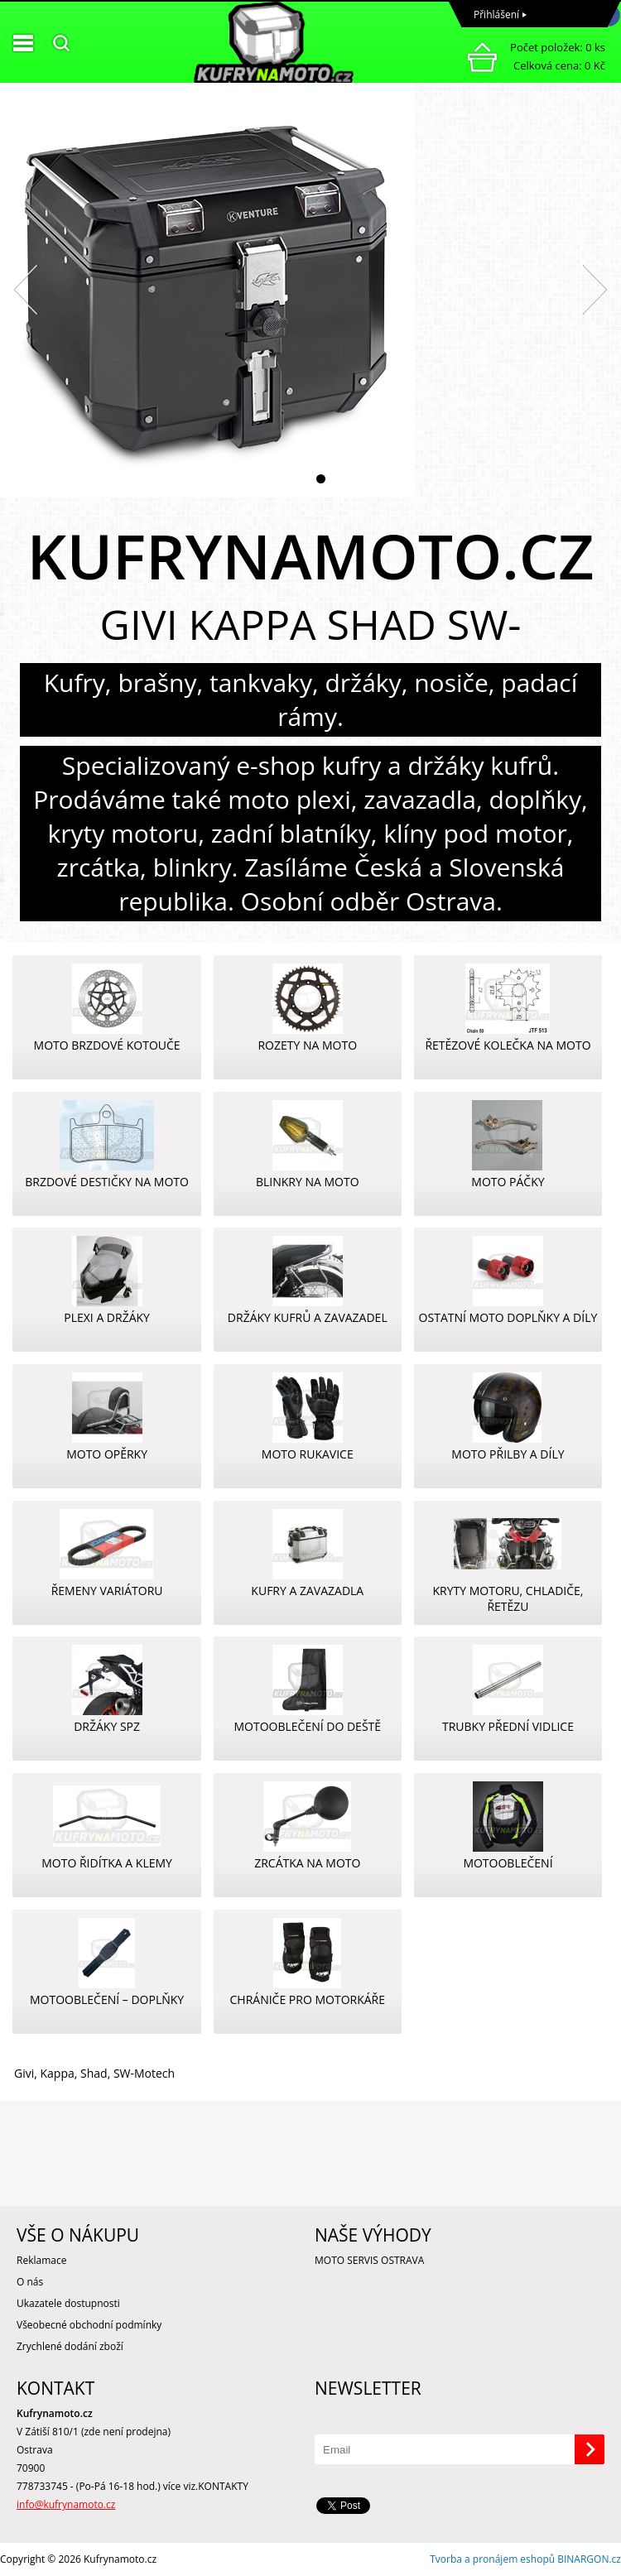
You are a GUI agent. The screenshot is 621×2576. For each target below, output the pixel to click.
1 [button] (300, 478)
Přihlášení (496, 14)
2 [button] (320, 478)
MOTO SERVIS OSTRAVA (369, 2260)
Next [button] (596, 290)
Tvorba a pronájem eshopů (492, 2559)
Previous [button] (25, 290)
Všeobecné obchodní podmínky (89, 2325)
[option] (310, 290)
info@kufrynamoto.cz (66, 2504)
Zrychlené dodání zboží (70, 2346)
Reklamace (41, 2260)
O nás (30, 2282)
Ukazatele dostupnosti (68, 2303)
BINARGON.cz (589, 2559)
